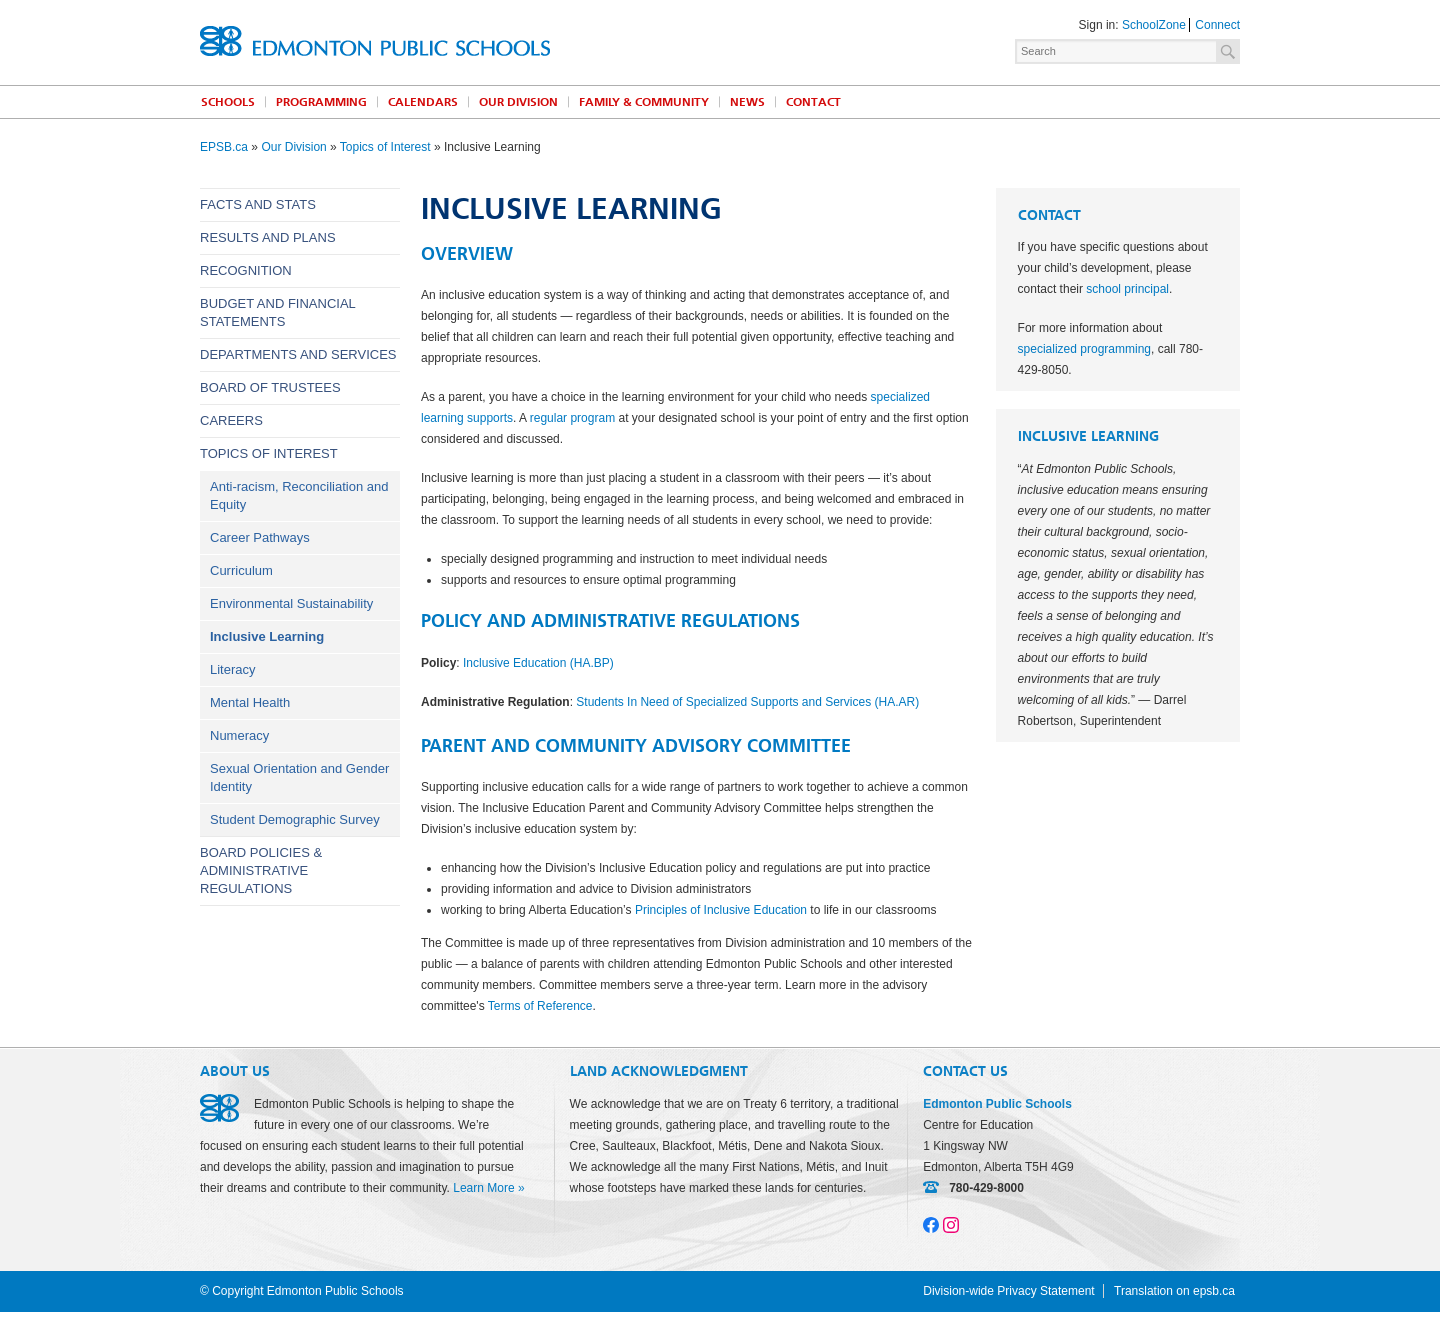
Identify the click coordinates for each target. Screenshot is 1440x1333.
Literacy (233, 669)
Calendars (423, 102)
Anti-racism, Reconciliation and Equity (299, 495)
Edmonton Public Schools (375, 41)
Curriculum (241, 570)
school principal (1127, 289)
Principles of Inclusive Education (721, 910)
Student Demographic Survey (295, 819)
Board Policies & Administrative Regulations (261, 870)
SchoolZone (1154, 25)
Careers (231, 420)
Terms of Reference (540, 1006)
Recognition (246, 270)
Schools (228, 102)
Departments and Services (298, 354)
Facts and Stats (258, 204)
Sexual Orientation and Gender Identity (299, 777)
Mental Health (250, 702)
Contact (813, 102)
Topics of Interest (385, 147)
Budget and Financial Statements (277, 312)
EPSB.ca (224, 147)
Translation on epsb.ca (1174, 1291)
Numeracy (239, 735)
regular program (572, 418)
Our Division (518, 102)
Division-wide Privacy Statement (1008, 1291)
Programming (321, 102)
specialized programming (1084, 349)
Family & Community (644, 102)
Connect (1217, 25)
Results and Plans (268, 237)
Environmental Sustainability (291, 603)
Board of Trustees (270, 387)
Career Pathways (260, 537)
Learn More (483, 1188)
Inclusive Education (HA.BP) (538, 663)
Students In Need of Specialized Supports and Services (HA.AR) (747, 702)
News (747, 102)
